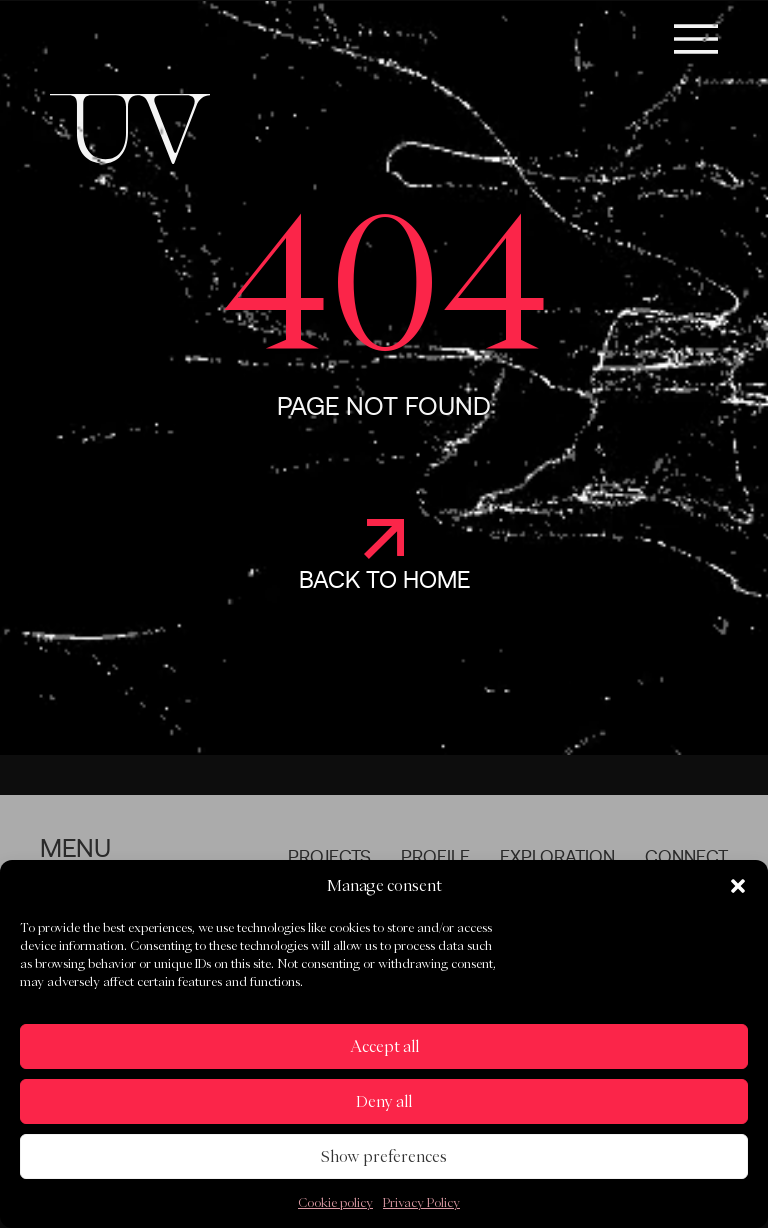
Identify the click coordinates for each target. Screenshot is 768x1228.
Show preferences (384, 1156)
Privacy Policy (421, 1202)
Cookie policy (335, 1202)
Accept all (384, 1046)
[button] (738, 886)
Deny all (384, 1101)
